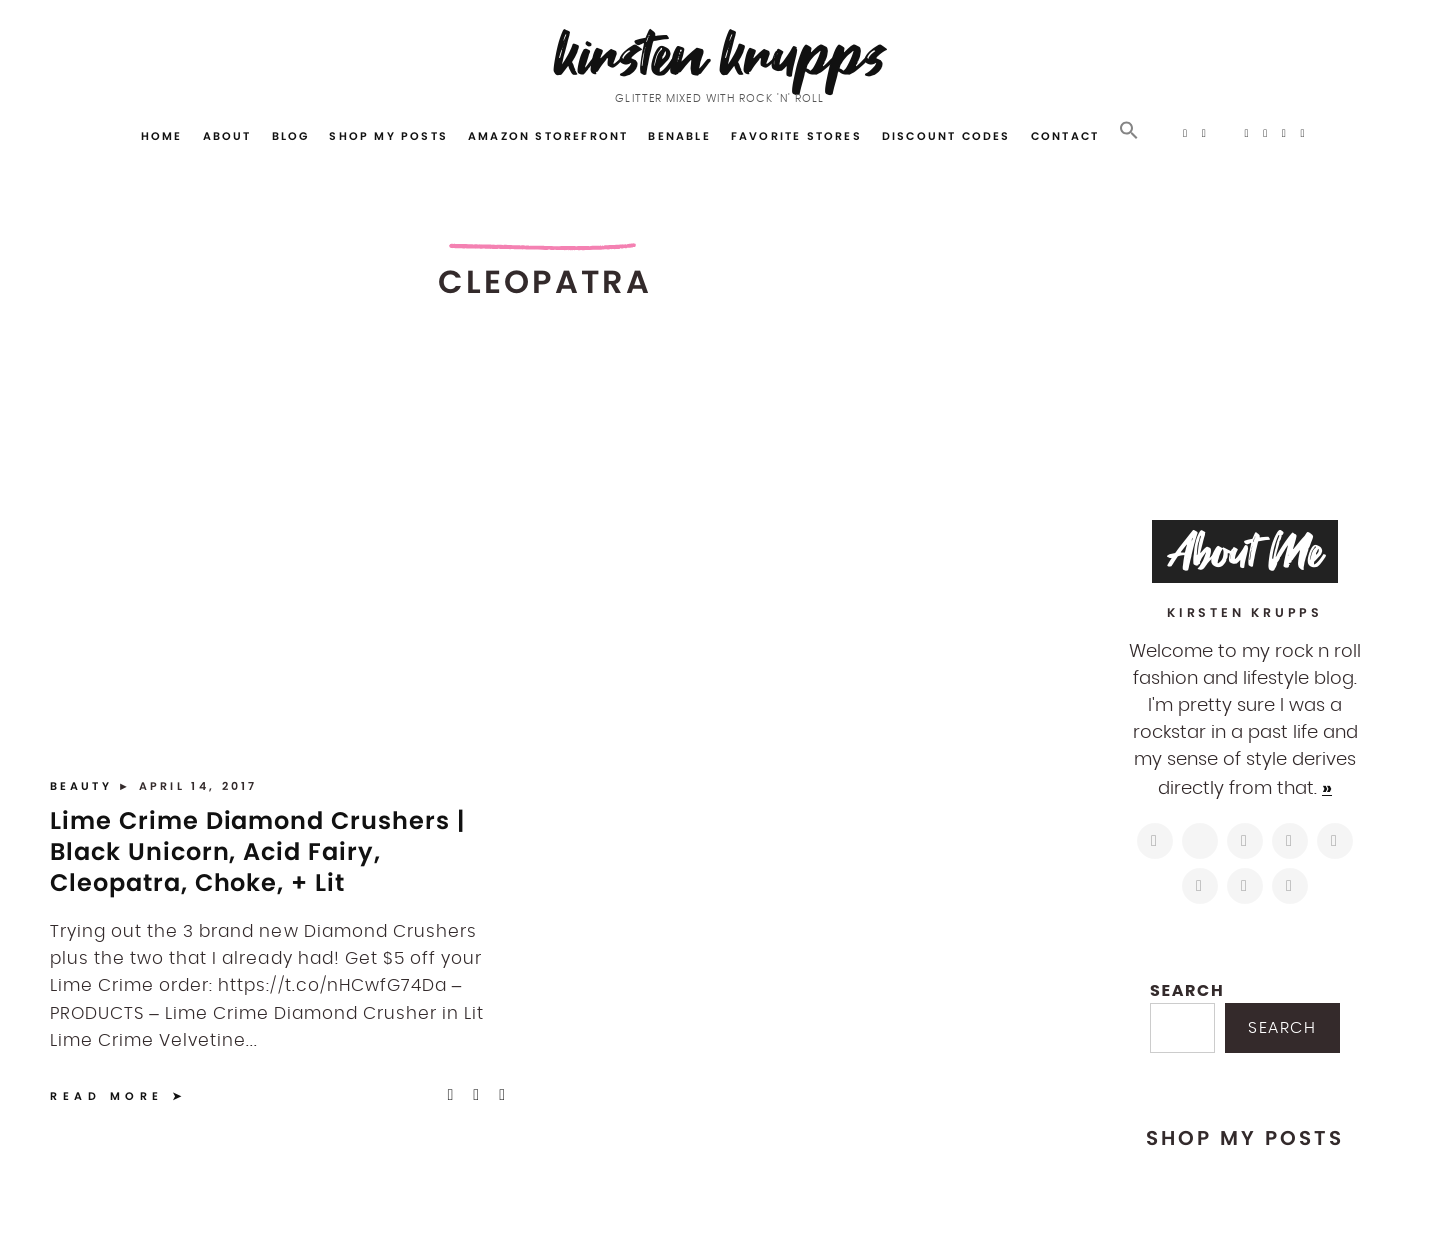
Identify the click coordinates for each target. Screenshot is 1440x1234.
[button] (1129, 131)
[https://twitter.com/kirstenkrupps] (1200, 841)
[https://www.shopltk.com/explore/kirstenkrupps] (1200, 886)
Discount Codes (946, 136)
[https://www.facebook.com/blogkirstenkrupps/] (1245, 841)
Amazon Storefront (548, 136)
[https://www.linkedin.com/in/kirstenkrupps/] (1335, 841)
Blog (291, 136)
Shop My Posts (388, 136)
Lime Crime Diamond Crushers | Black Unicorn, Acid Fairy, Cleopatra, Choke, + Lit (257, 851)
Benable (679, 136)
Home (162, 136)
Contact (1065, 136)
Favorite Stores (796, 136)
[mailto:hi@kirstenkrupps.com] (1245, 886)
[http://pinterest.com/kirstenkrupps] (1290, 841)
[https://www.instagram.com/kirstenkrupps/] (1155, 841)
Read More (107, 1096)
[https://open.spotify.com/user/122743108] (1290, 886)
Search (1187, 990)
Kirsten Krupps (720, 54)
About (227, 136)
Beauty (84, 786)
